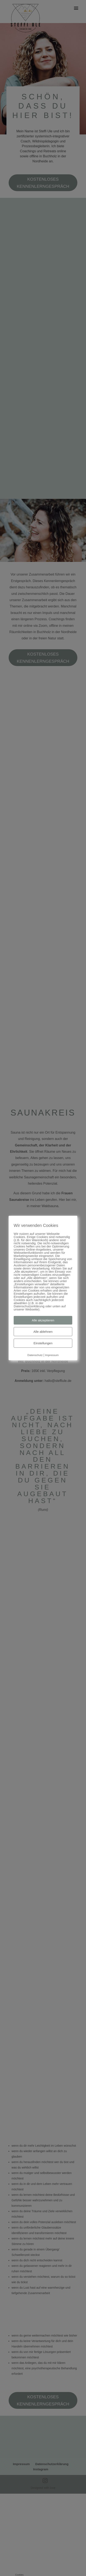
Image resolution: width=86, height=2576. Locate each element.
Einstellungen (43, 1343)
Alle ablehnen (43, 1331)
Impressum (52, 1355)
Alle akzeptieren (43, 1320)
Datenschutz (35, 1355)
